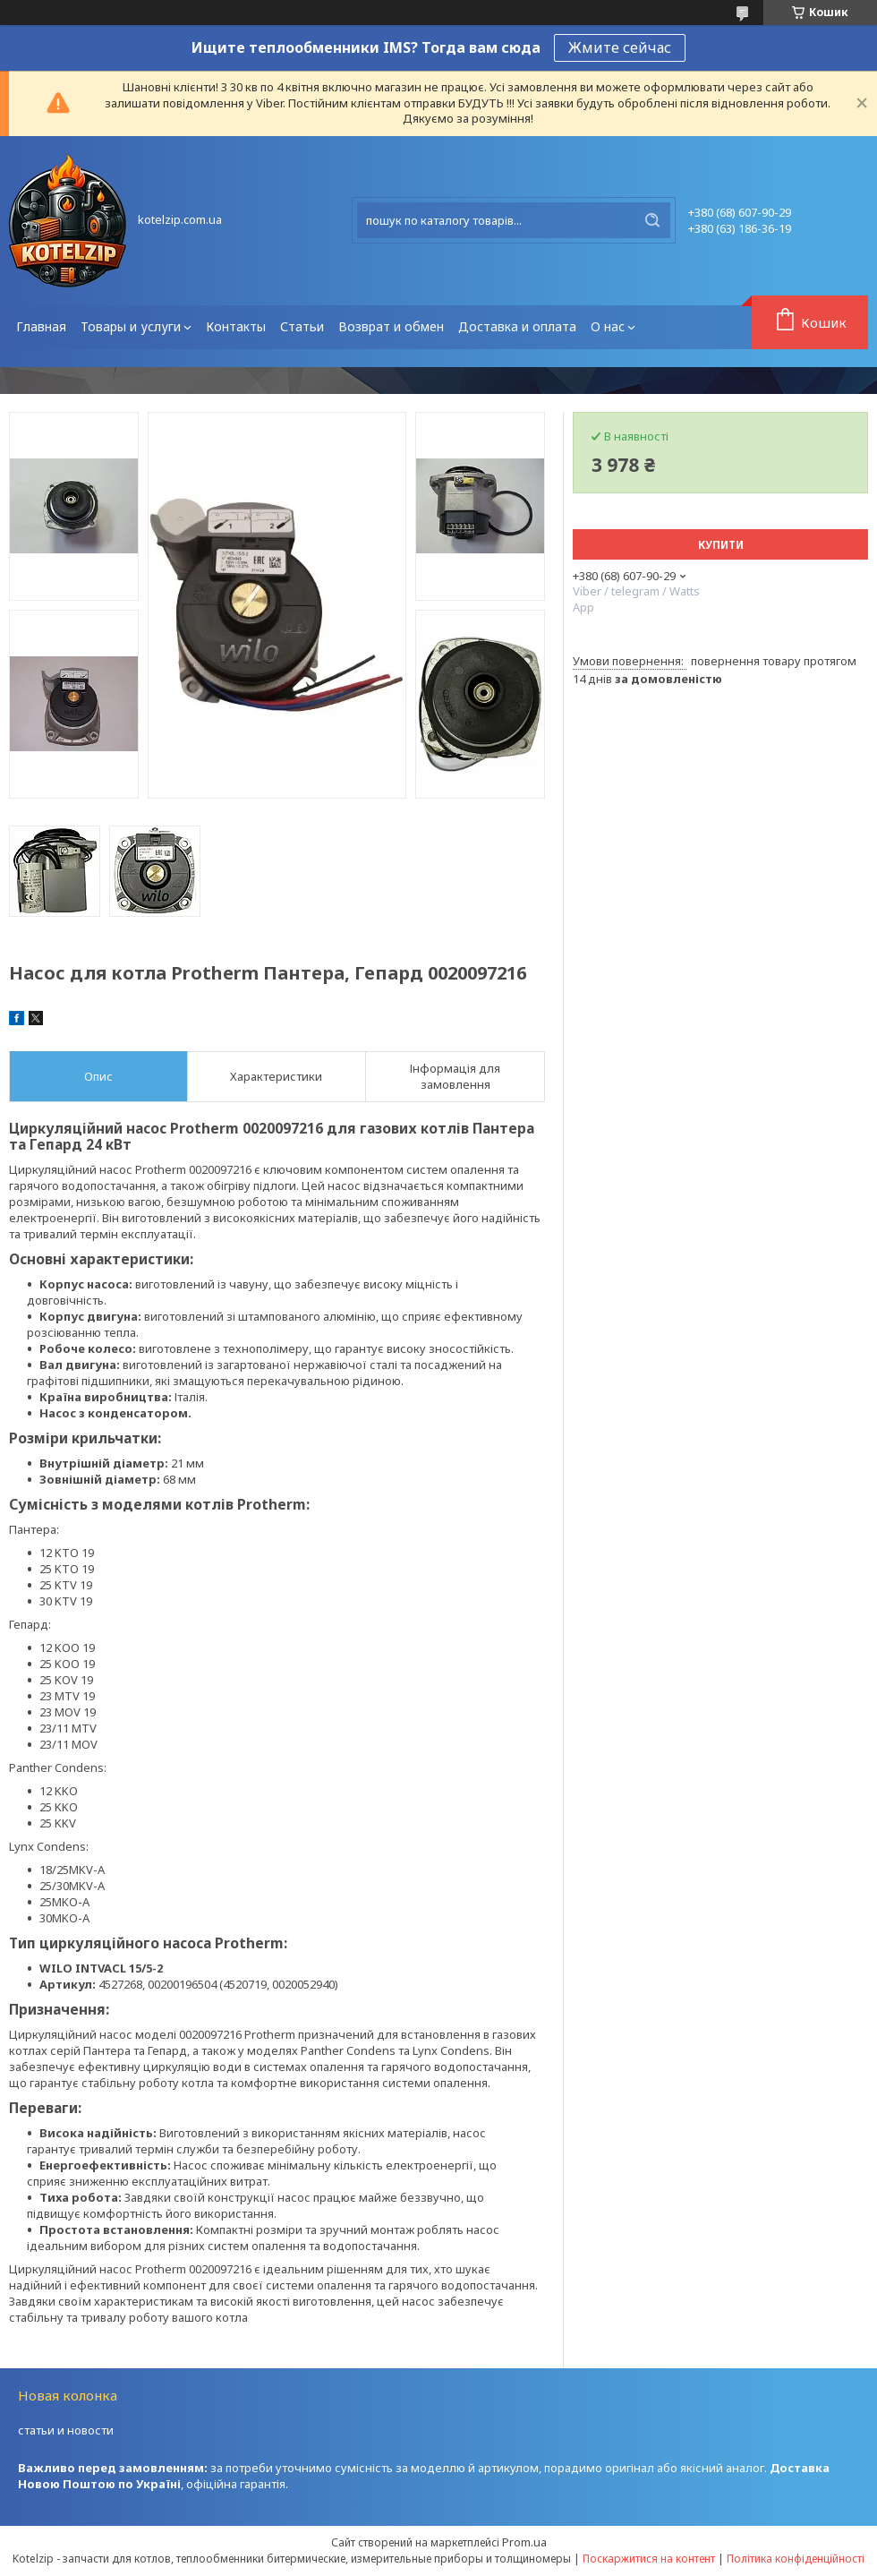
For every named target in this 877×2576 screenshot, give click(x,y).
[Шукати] (652, 220)
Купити (721, 544)
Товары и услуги (131, 326)
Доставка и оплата (517, 326)
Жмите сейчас (619, 47)
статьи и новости (66, 2430)
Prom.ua (524, 2542)
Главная (41, 326)
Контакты (236, 326)
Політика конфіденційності (795, 2558)
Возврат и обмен (391, 326)
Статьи (302, 326)
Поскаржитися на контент (649, 2558)
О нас (608, 326)
